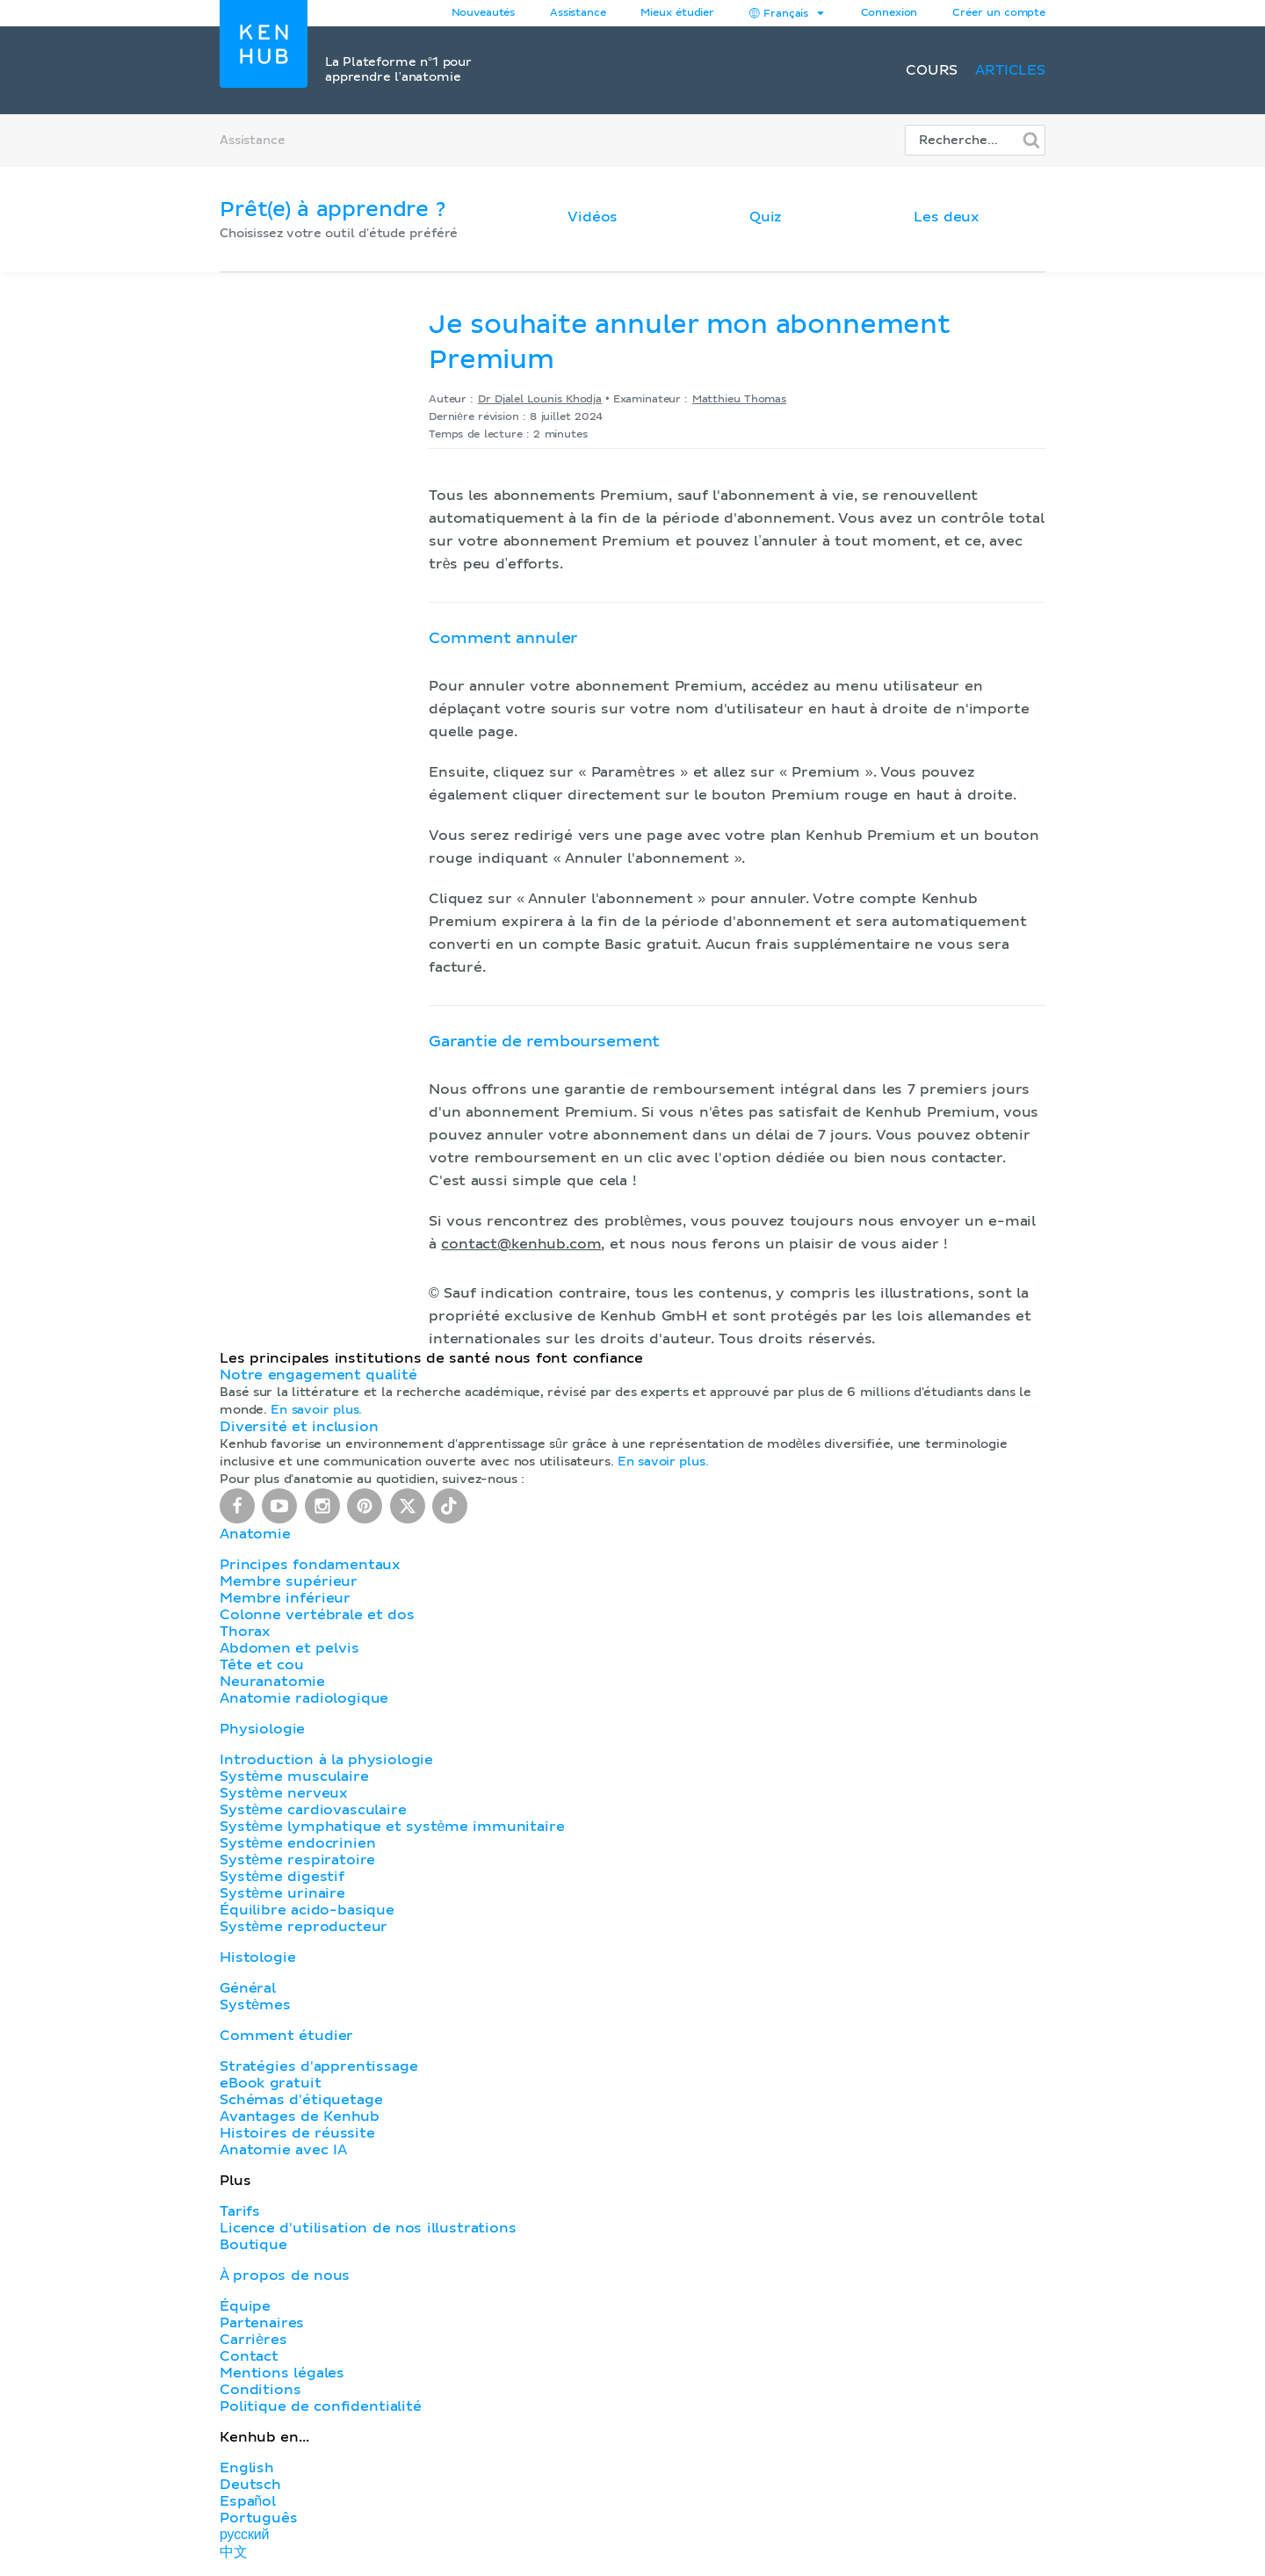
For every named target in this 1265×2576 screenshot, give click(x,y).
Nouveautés (483, 13)
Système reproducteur (303, 1927)
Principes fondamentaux (310, 1565)
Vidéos (592, 217)
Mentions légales (282, 2373)
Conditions (260, 2390)
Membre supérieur (289, 1581)
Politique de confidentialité (321, 2406)
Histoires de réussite (297, 2133)
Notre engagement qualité (318, 1375)
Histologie (257, 1957)
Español (248, 2501)
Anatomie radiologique (304, 1698)
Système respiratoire (297, 1860)
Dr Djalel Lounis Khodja (540, 399)
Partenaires (262, 2323)
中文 (234, 2552)
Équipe (245, 2306)
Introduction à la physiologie (326, 1760)
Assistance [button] (577, 13)
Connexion (889, 13)
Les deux (946, 217)
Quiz (765, 217)
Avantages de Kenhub (300, 2116)
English (247, 2468)
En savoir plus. (316, 1410)
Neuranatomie (272, 1682)
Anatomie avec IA (283, 2150)
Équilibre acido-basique (307, 1910)
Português (259, 2518)
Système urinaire (282, 1893)
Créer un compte (998, 13)
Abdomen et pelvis (289, 1648)
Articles (1010, 70)
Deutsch (250, 2485)
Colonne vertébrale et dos (317, 1615)
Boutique (253, 2245)
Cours (932, 70)
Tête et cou (261, 1665)
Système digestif (282, 1877)
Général (248, 1988)
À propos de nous (285, 2275)
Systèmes (255, 2005)
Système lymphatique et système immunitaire (392, 1827)
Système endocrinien (297, 1843)
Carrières (253, 2340)
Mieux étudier (677, 13)
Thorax (245, 1631)
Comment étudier (286, 2036)
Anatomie (255, 1534)
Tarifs (240, 2211)
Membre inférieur (285, 1598)
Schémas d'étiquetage (301, 2100)
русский (244, 2535)
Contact (249, 2356)
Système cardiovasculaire (313, 1810)
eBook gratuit (271, 2083)
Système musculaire (294, 1776)
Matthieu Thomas (739, 399)
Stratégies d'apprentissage (318, 2066)
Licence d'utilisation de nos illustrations (368, 2228)
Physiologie (262, 1729)
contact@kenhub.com (521, 1244)
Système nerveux (284, 1793)
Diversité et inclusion (299, 1427)
